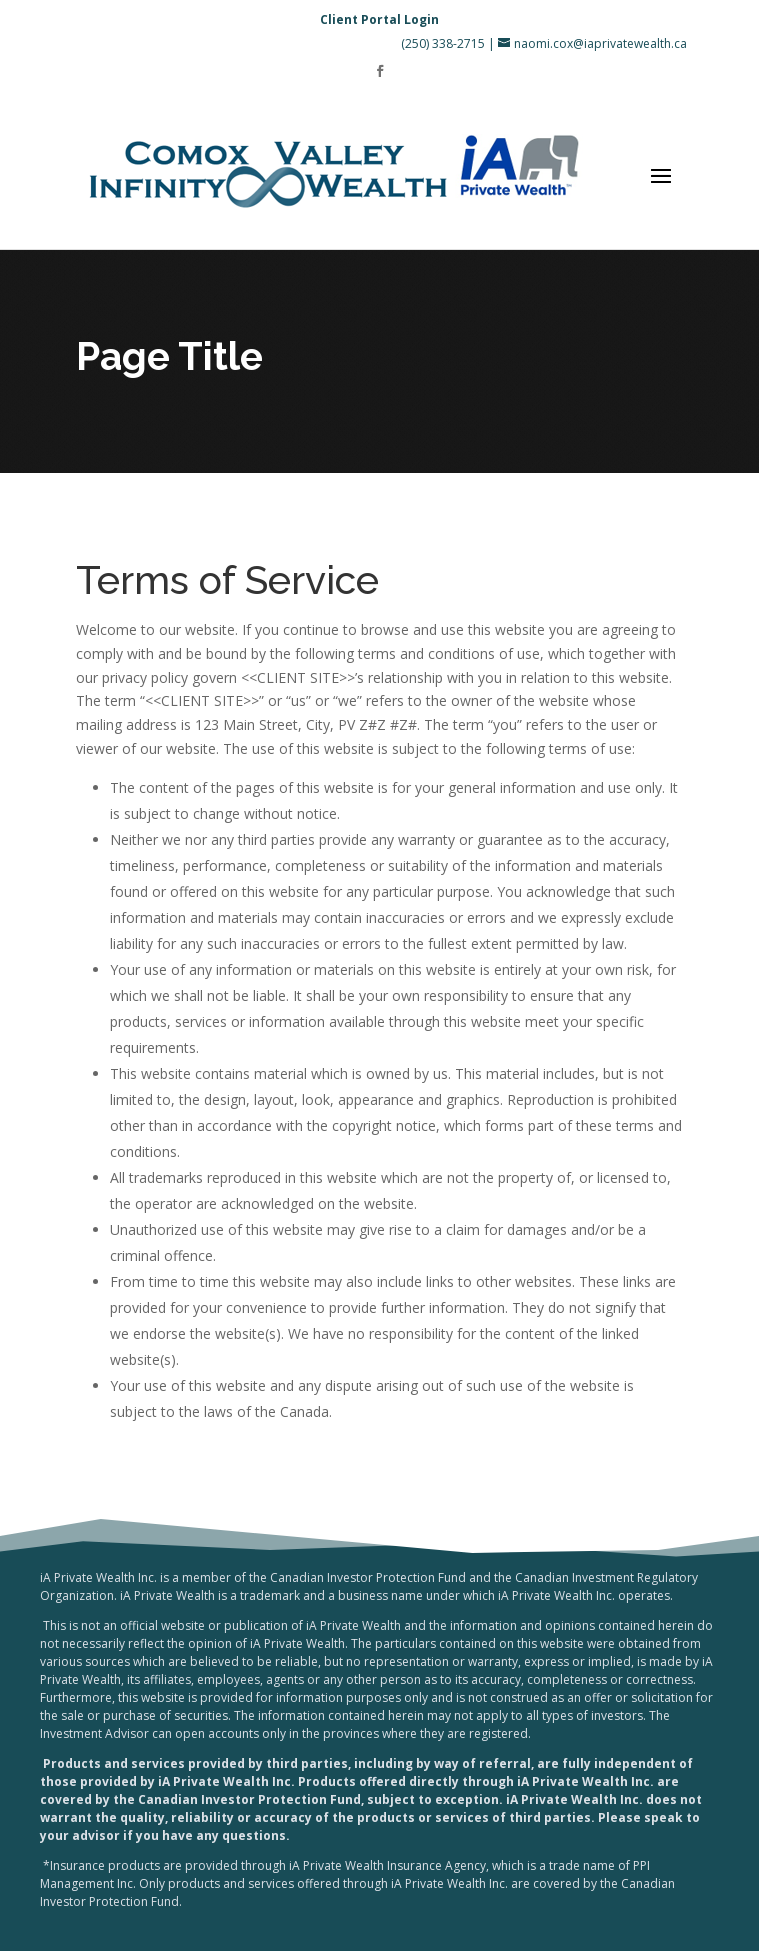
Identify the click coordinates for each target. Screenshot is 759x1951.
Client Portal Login (379, 19)
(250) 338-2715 (443, 43)
